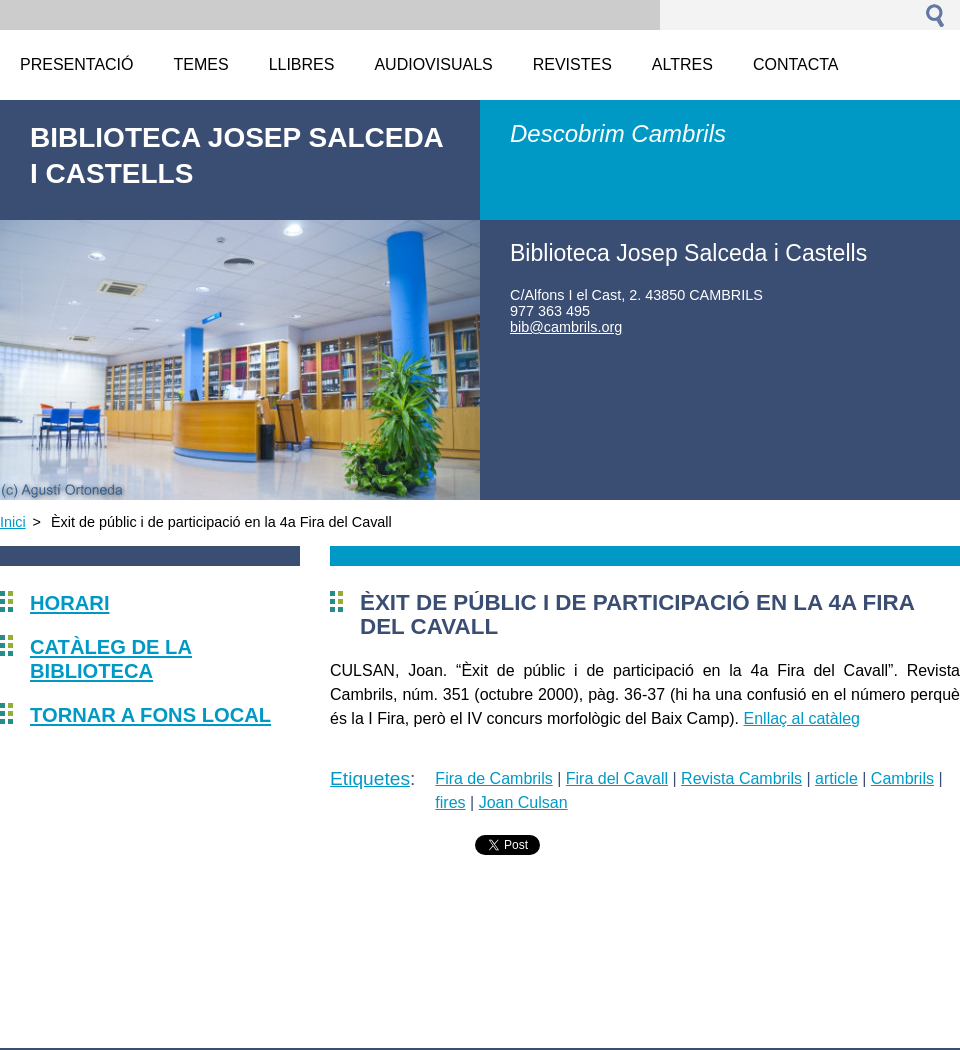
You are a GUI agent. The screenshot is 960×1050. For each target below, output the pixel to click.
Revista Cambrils (741, 778)
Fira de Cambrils (493, 778)
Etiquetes (370, 778)
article (836, 778)
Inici (13, 522)
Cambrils (902, 778)
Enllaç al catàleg (802, 718)
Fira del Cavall (617, 778)
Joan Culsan (523, 802)
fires (450, 802)
